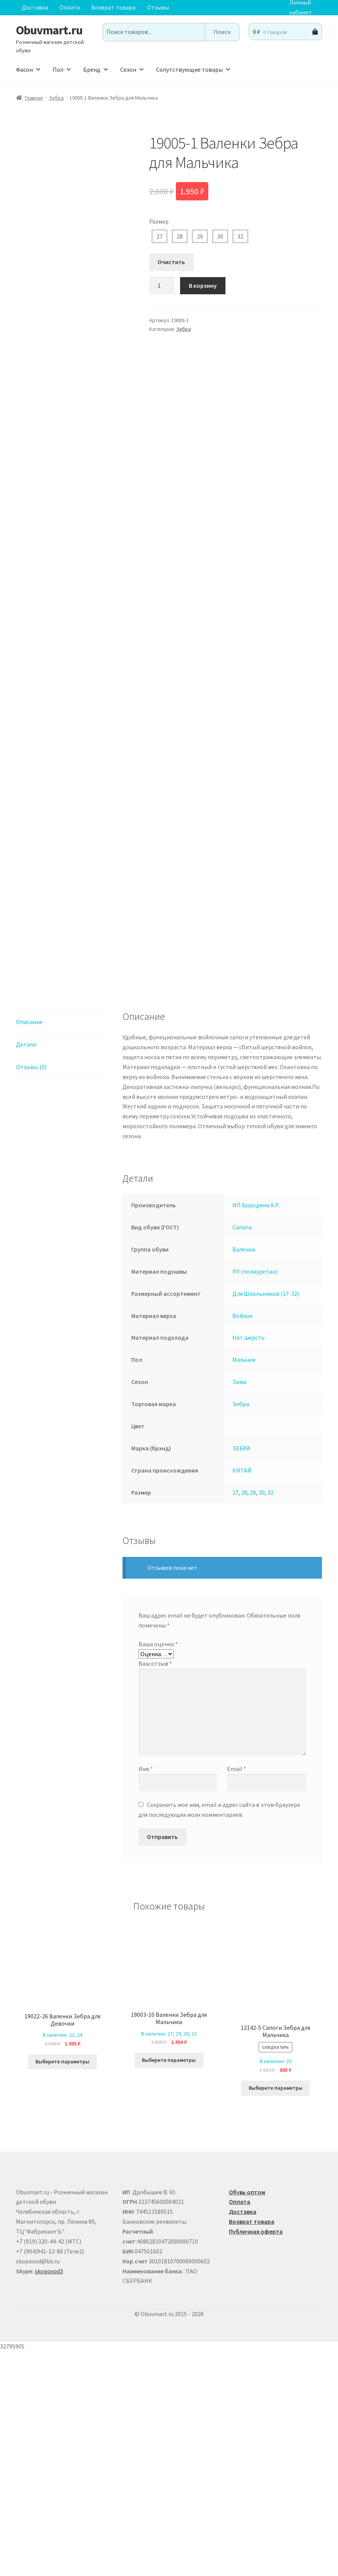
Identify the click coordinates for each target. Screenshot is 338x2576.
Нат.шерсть (248, 1562)
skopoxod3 (49, 2495)
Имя (145, 1993)
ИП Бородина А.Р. (256, 1429)
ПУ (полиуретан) (254, 1496)
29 (200, 236)
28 (180, 236)
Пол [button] (62, 69)
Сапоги (242, 1451)
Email (236, 1993)
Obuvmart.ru (49, 30)
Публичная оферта (256, 2456)
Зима (239, 1606)
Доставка (35, 7)
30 (220, 236)
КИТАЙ (241, 1694)
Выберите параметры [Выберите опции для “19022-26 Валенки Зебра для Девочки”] (62, 2285)
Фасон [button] (28, 69)
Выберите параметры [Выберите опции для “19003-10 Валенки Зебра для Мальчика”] (169, 2284)
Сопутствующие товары (193, 69)
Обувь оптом (247, 2416)
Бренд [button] (96, 69)
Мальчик (244, 1584)
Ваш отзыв (155, 1888)
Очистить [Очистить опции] (171, 262)
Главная (34, 97)
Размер (159, 221)
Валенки (243, 1474)
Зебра (56, 97)
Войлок (242, 1540)
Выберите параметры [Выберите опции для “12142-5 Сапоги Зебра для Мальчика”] (276, 2312)
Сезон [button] (132, 69)
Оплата (70, 7)
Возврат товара (113, 7)
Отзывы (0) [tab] (31, 1291)
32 (240, 236)
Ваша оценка (158, 1868)
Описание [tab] (29, 1246)
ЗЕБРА (241, 1672)
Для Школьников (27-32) (265, 1517)
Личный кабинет (300, 7)
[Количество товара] (162, 286)
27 (159, 236)
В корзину (203, 285)
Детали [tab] (26, 1269)
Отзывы (158, 7)
